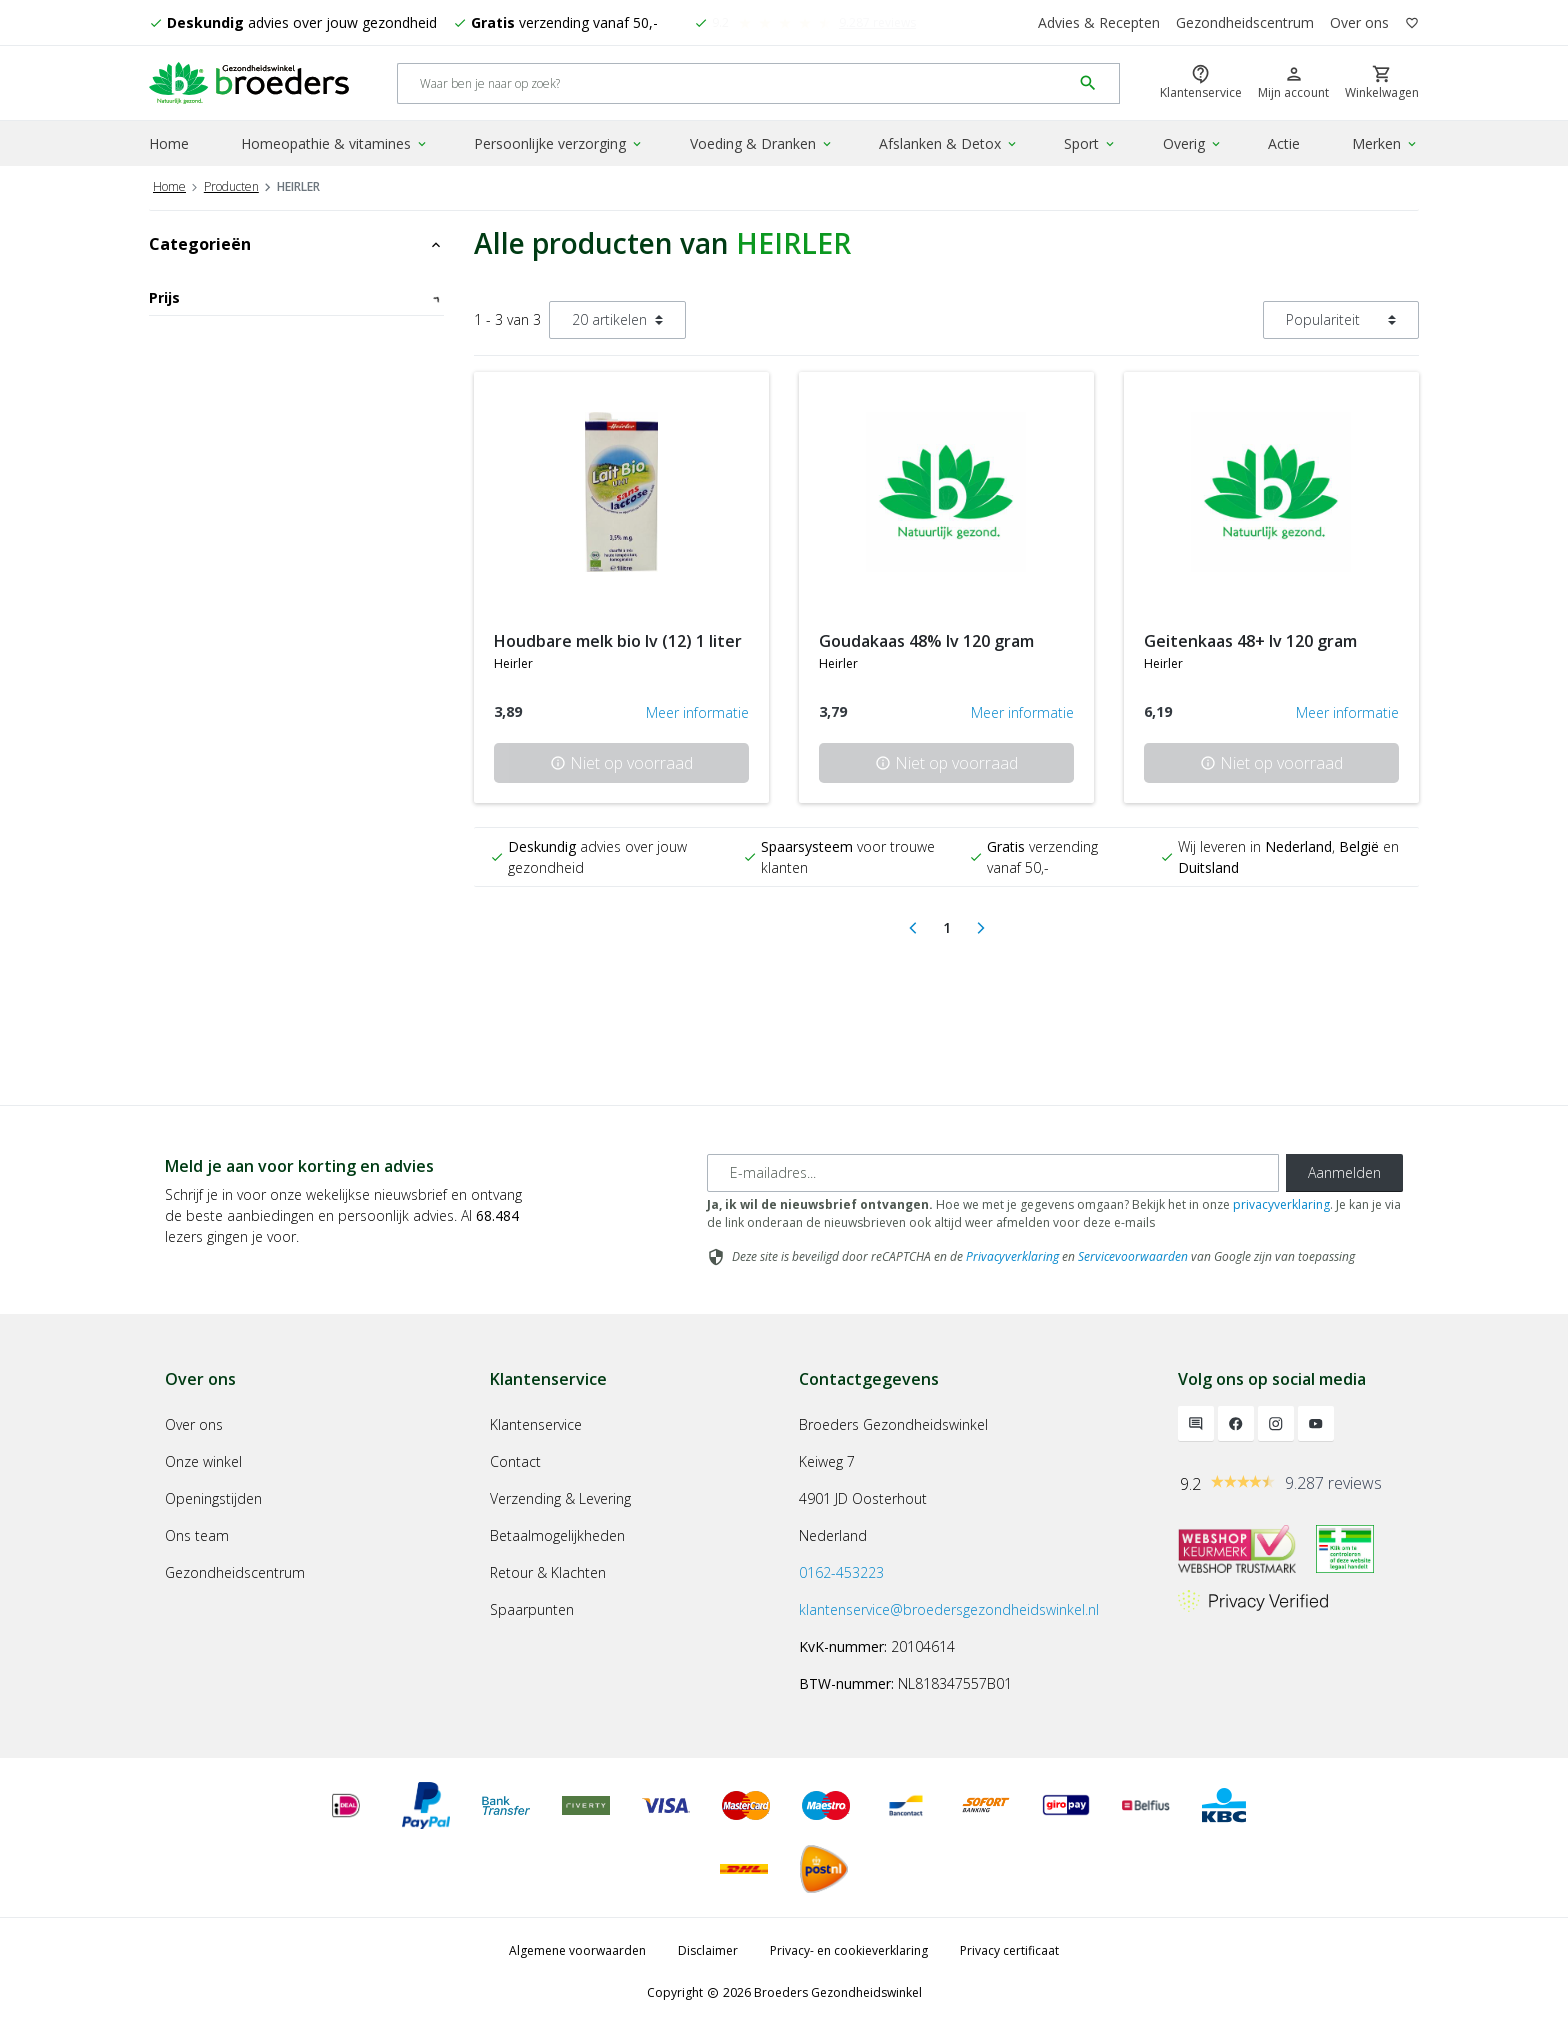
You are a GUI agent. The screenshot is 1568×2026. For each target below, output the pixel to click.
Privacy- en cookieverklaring (849, 1950)
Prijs (296, 297)
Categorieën (296, 244)
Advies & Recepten (1099, 22)
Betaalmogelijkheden (557, 1535)
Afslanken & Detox (949, 143)
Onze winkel (203, 1461)
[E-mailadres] (993, 1173)
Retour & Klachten (548, 1572)
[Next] (981, 928)
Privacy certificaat (1009, 1950)
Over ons (1359, 22)
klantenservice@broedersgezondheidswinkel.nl (949, 1609)
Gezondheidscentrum (1245, 22)
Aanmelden (1344, 1172)
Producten (231, 186)
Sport (1090, 143)
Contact (515, 1461)
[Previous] (913, 928)
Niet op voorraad (621, 763)
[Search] (734, 83)
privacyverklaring (1281, 1204)
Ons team (197, 1535)
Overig (1193, 143)
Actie (1284, 143)
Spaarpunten (532, 1609)
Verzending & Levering (560, 1498)
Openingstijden (213, 1498)
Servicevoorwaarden (1133, 1256)
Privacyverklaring (1012, 1256)
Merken (1385, 143)
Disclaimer (708, 1950)
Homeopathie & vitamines (335, 143)
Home (169, 143)
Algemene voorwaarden (577, 1950)
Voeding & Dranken (762, 143)
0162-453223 (841, 1572)
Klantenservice (536, 1424)
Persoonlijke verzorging (559, 143)
